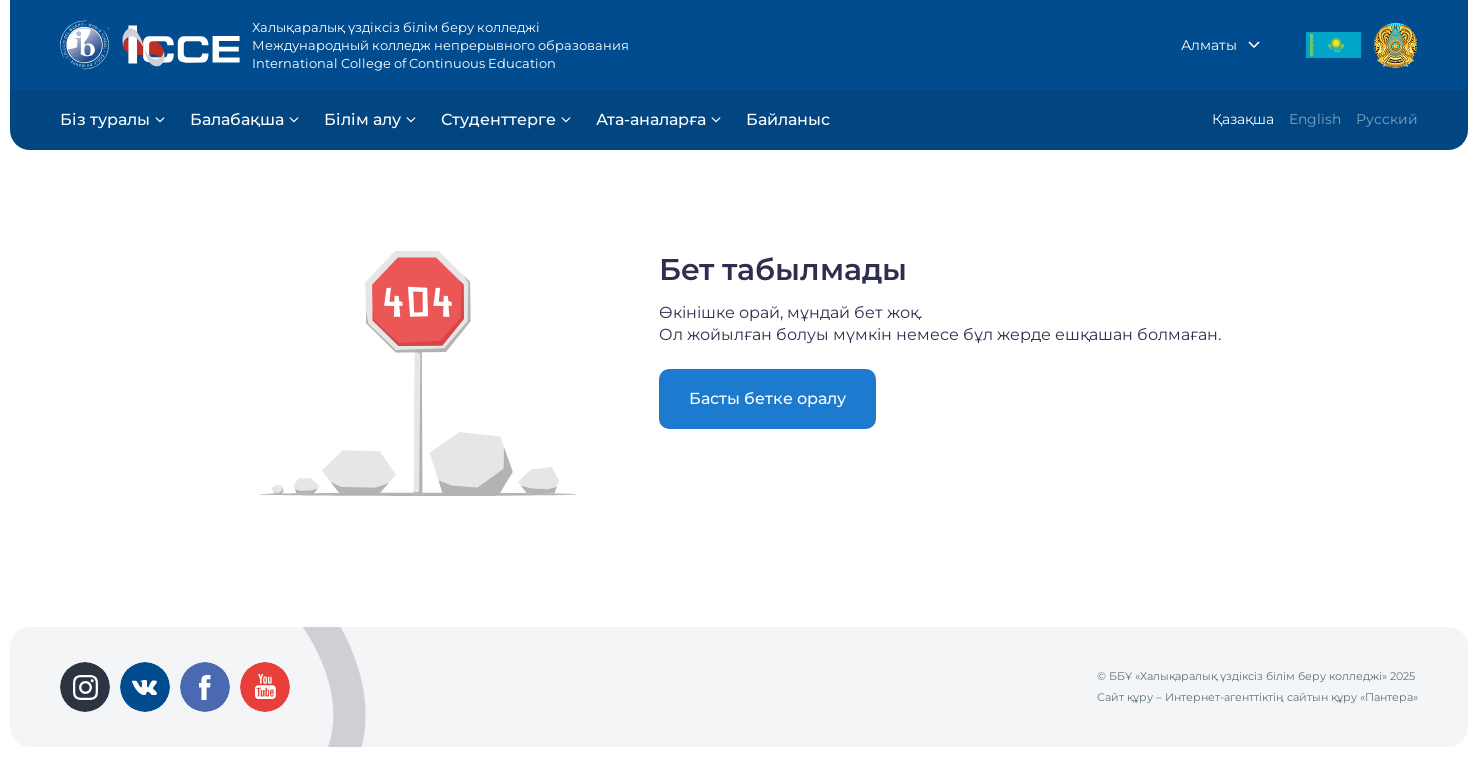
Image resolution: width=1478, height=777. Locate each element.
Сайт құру (1125, 697)
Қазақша (1243, 119)
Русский (1387, 119)
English (1315, 119)
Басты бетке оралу (767, 398)
